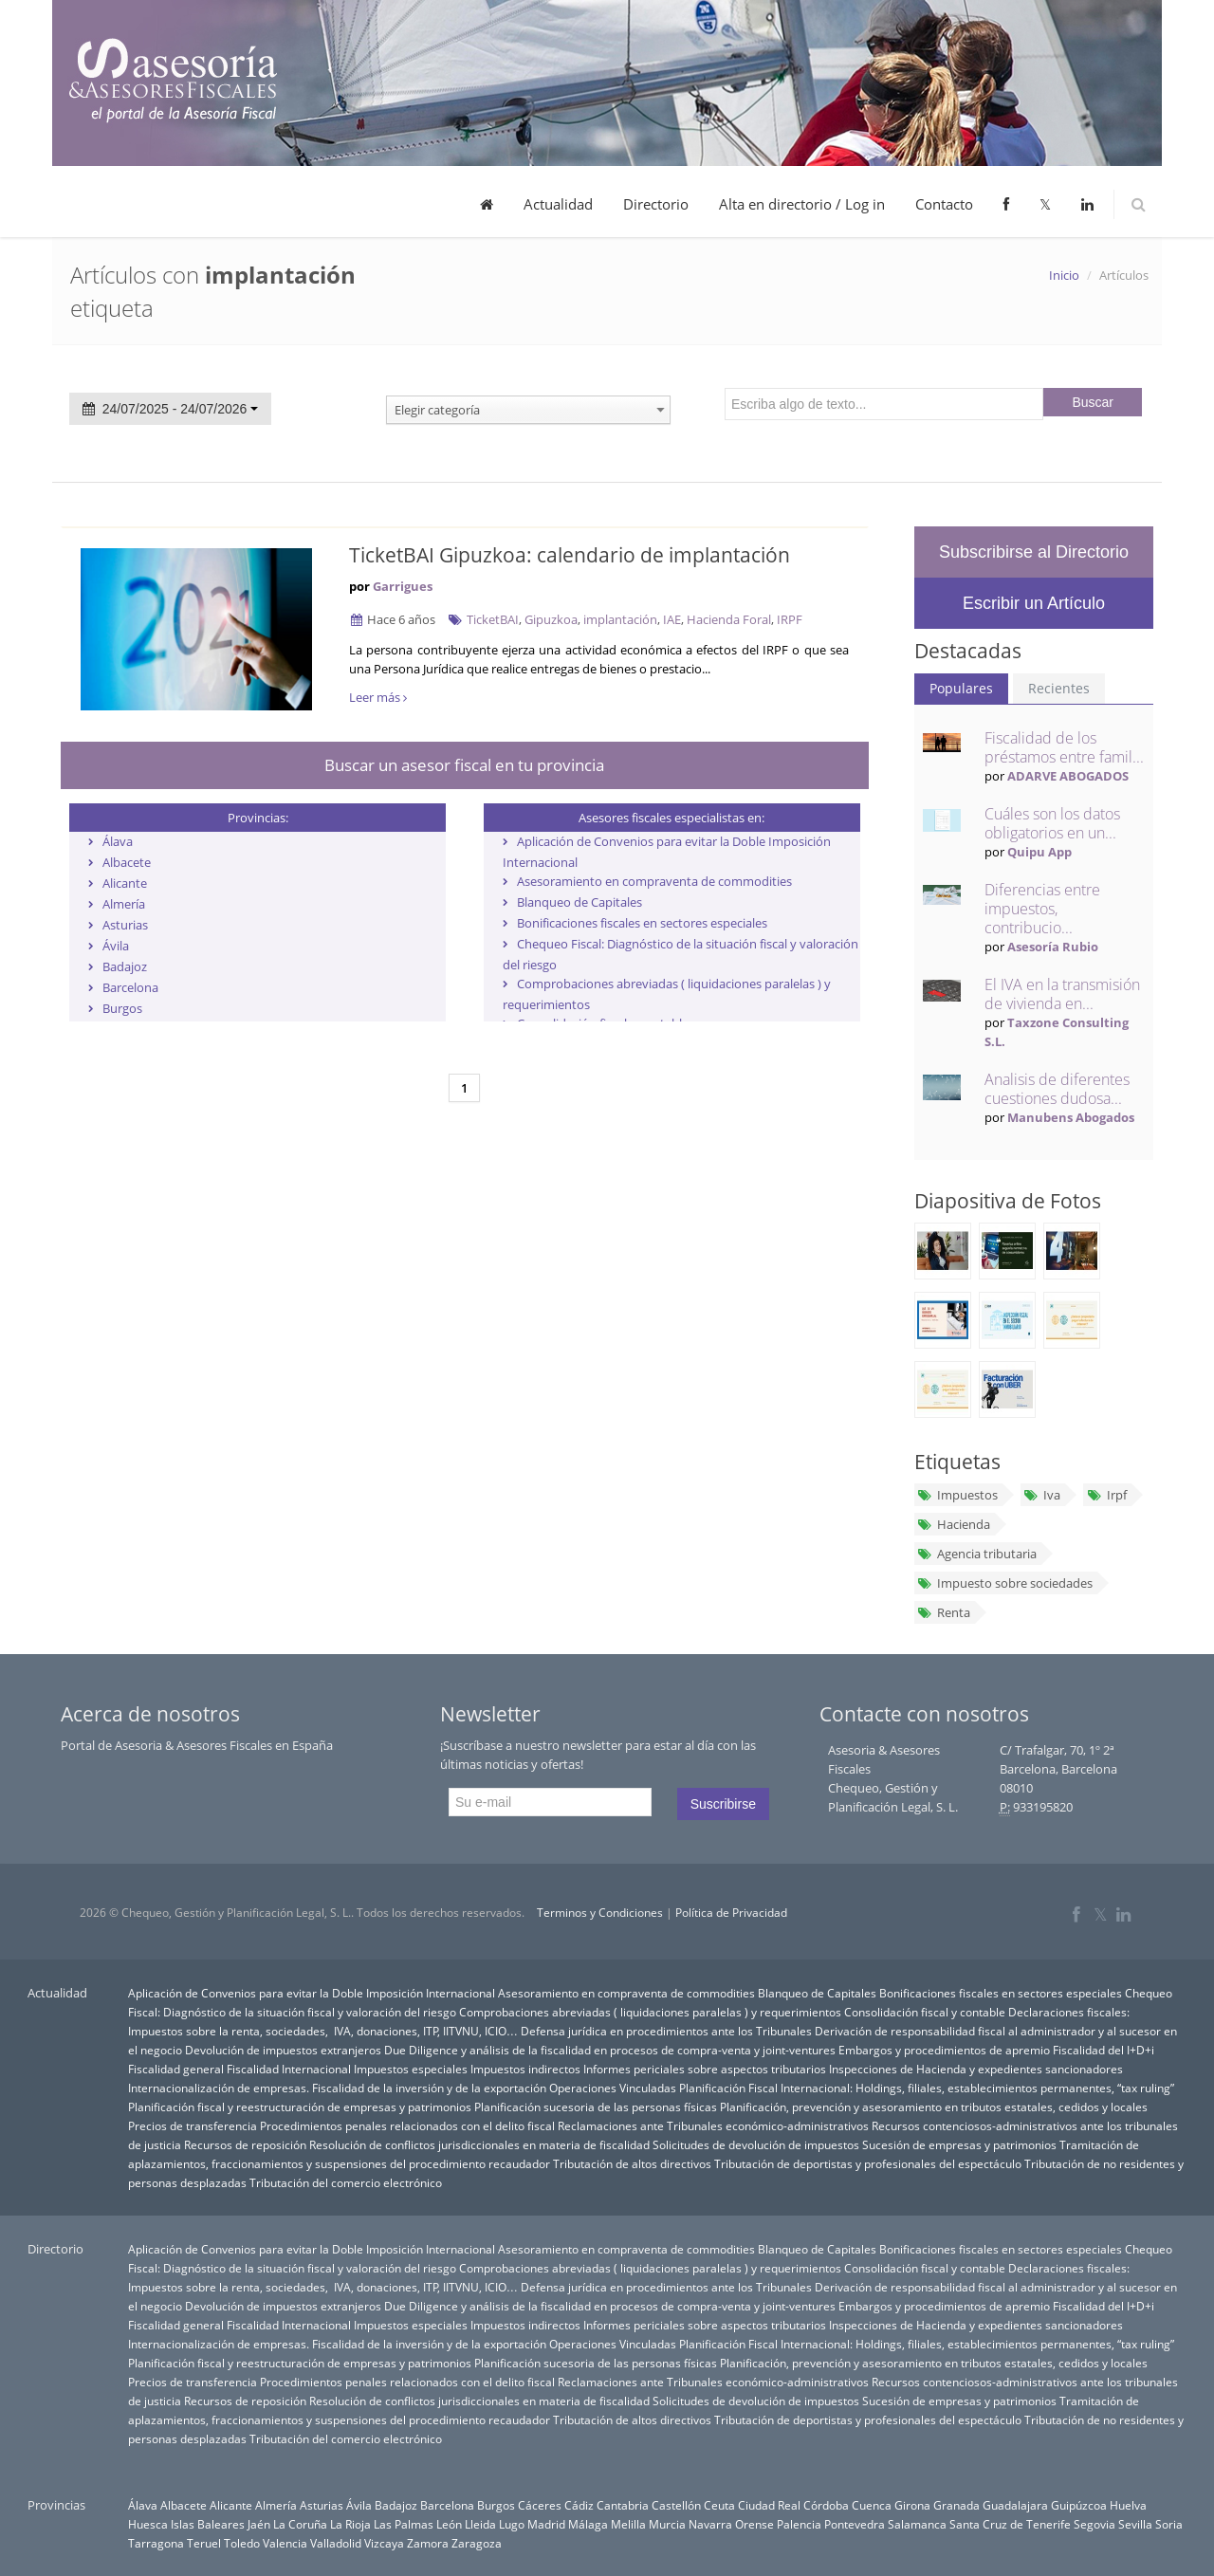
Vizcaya (384, 2542)
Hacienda (953, 1524)
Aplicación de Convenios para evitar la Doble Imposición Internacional (311, 1992)
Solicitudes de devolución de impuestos (756, 2144)
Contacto (944, 203)
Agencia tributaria (977, 1553)
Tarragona (156, 2542)
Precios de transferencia (192, 2125)
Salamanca (917, 2523)
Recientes (1059, 688)
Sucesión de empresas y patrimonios (959, 2144)
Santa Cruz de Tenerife (1010, 2523)
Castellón (676, 2504)
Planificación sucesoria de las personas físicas (595, 2106)
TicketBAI (493, 619)
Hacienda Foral (729, 619)
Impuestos (957, 1494)
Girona (912, 2504)
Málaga (588, 2523)
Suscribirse (723, 1804)
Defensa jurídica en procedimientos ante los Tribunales (666, 2030)
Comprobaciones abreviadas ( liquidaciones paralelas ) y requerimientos (650, 2011)
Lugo (511, 2523)
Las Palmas (403, 2523)
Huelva (1128, 2504)
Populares (961, 688)
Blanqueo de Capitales (579, 902)
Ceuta (719, 2504)
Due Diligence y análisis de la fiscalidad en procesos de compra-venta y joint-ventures (610, 2049)
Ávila (115, 945)
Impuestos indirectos (525, 2068)
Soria (1169, 2523)
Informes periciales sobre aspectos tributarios (704, 2068)
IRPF (789, 619)
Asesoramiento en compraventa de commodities (654, 881)
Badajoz (124, 966)
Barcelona (130, 987)
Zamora (428, 2542)
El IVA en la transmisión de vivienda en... (1062, 994)
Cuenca (872, 2504)
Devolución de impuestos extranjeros (283, 2049)
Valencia (285, 2542)
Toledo (242, 2542)
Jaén (259, 2523)
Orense (754, 2523)
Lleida (480, 2523)
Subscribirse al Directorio (1034, 552)
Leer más (378, 697)
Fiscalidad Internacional (289, 2068)
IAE (672, 619)
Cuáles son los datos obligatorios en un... (1052, 823)
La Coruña (300, 2523)
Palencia (799, 2523)
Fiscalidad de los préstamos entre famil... (1064, 747)
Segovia (1094, 2523)
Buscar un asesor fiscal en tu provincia (464, 765)
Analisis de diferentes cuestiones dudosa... (1057, 1089)
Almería (123, 903)
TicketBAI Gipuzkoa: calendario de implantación (569, 555)
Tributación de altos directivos (632, 2163)
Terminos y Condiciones (600, 1912)
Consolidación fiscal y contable (924, 2011)
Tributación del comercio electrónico (345, 2182)
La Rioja (350, 2523)
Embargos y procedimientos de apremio (944, 2049)
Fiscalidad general (176, 2068)
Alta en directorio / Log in (802, 203)
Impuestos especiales (411, 2068)
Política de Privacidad (731, 1912)
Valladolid (335, 2542)
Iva (1041, 1494)
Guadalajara (1015, 2504)
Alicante (124, 883)
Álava (117, 841)
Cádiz (579, 2504)
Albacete (126, 862)
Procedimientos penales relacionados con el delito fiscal (407, 2125)
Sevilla (1135, 2523)
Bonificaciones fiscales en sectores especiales (642, 922)
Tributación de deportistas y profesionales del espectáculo (867, 2163)
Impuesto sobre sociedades (1005, 1583)
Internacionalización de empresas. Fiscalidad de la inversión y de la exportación (337, 2087)
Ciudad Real (769, 2504)
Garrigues (402, 586)
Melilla (628, 2523)
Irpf (1106, 1494)
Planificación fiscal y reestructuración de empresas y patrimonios (299, 2106)
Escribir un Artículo (1034, 603)
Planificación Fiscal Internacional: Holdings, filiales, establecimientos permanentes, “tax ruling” (926, 2087)
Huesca (148, 2523)
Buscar (1092, 402)
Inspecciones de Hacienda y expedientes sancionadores (976, 2068)
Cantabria (623, 2504)
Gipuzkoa (551, 619)
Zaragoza (476, 2542)
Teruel (204, 2542)
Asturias (125, 924)
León (449, 2523)
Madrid (546, 2523)
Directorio (656, 203)
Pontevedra (854, 2523)
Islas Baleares (208, 2523)
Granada (956, 2504)
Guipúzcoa (1079, 2504)
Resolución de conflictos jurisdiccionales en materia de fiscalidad (479, 2144)
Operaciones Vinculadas (612, 2087)
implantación (620, 619)
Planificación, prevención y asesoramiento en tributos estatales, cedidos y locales (934, 2106)
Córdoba (826, 2504)
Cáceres (539, 2504)
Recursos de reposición (245, 2144)
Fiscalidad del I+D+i (1103, 2049)
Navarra (710, 2523)
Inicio (1064, 275)
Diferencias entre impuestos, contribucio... (1042, 908)
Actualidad (558, 203)
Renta (943, 1612)
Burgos (122, 1008)
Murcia (667, 2523)
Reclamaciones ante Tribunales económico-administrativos (713, 2125)
